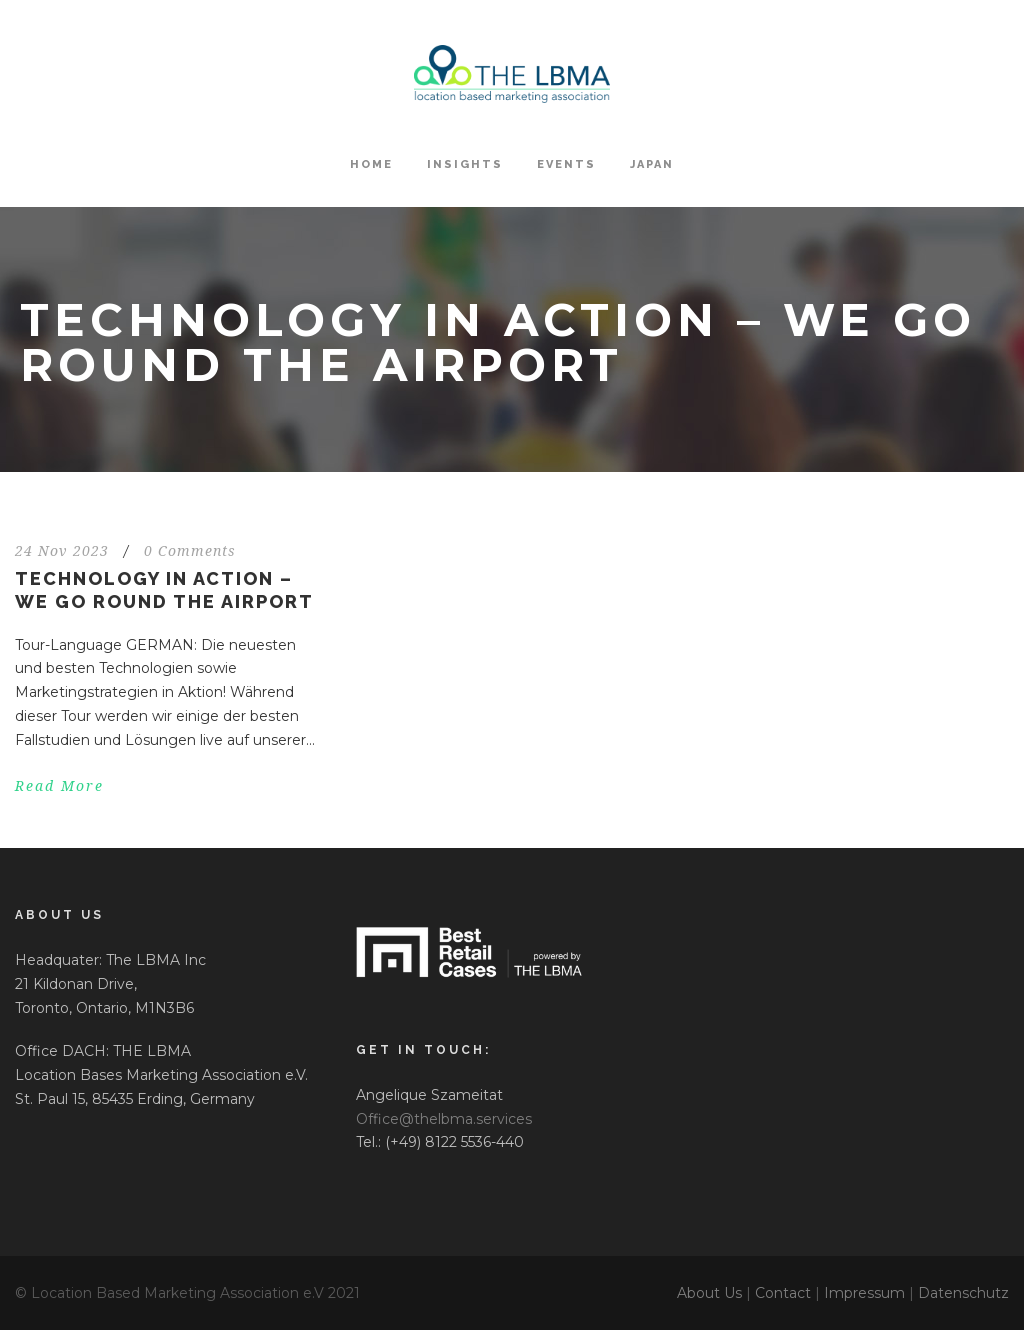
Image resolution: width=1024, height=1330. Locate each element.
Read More (59, 786)
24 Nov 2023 (62, 551)
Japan (652, 164)
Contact (783, 1293)
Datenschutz (963, 1293)
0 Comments (190, 551)
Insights (465, 164)
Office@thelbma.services (444, 1119)
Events (566, 164)
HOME (371, 164)
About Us (709, 1293)
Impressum (864, 1293)
